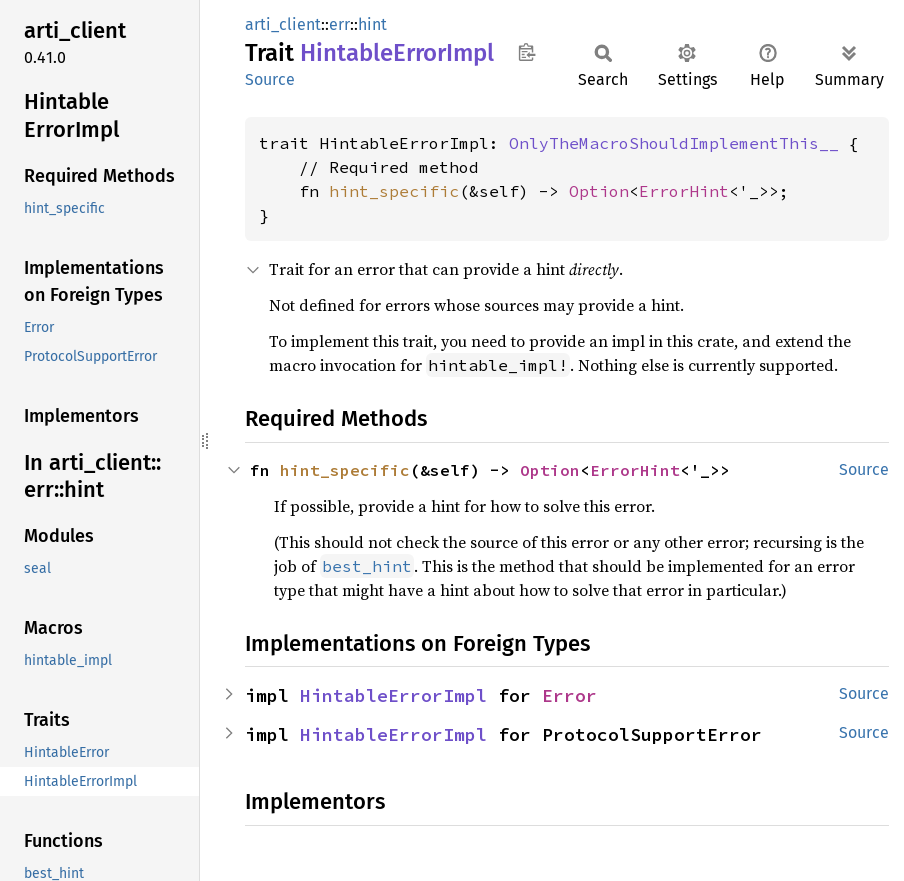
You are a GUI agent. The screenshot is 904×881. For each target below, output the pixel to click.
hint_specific (394, 191)
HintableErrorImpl (393, 695)
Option (599, 191)
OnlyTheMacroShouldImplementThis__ (674, 143)
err (339, 24)
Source (270, 79)
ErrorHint (684, 191)
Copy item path (526, 52)
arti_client (283, 24)
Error (569, 695)
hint (372, 24)
